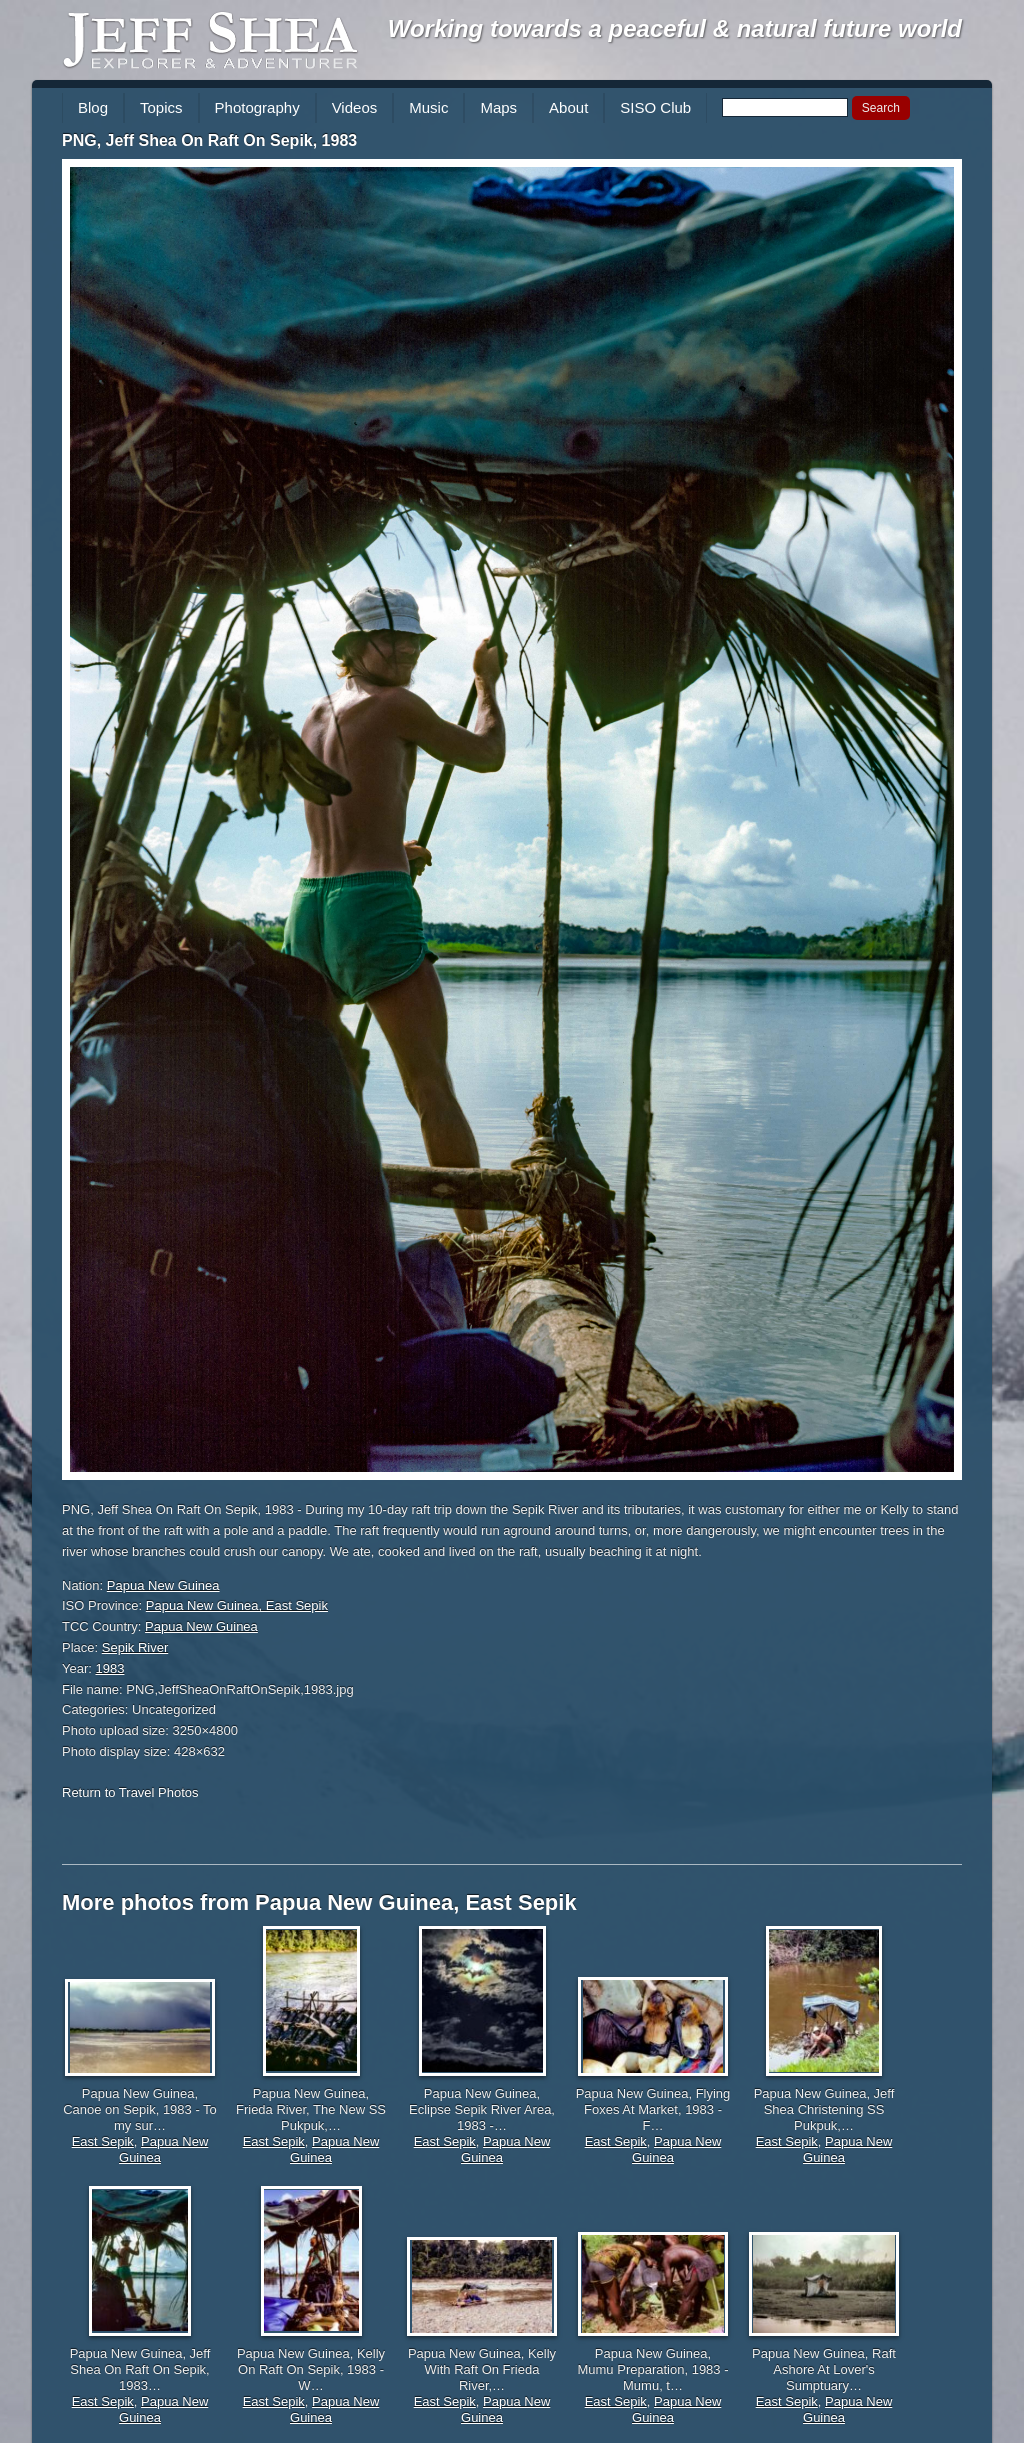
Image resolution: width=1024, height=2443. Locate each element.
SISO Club (655, 107)
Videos (355, 107)
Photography (257, 107)
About (568, 107)
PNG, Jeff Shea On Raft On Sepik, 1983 (209, 140)
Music (428, 107)
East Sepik (103, 2141)
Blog (93, 107)
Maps (498, 107)
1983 (110, 1668)
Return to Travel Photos (130, 1792)
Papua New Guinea (163, 1585)
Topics (161, 107)
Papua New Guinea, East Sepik (237, 1605)
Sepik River (135, 1647)
